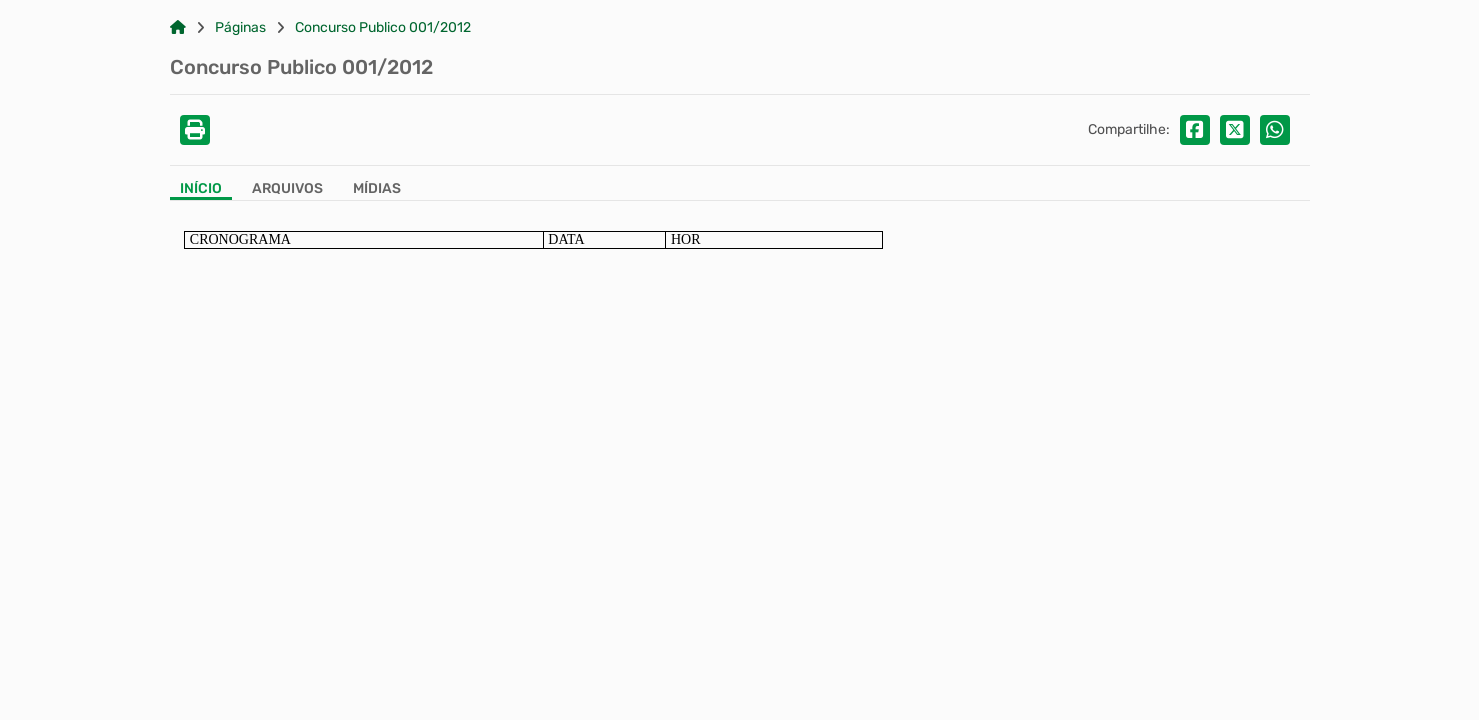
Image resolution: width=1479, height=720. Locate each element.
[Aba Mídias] (377, 190)
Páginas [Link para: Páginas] (240, 28)
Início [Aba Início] (201, 189)
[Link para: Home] (178, 28)
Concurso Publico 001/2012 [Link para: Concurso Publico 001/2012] (383, 28)
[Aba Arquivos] (287, 190)
